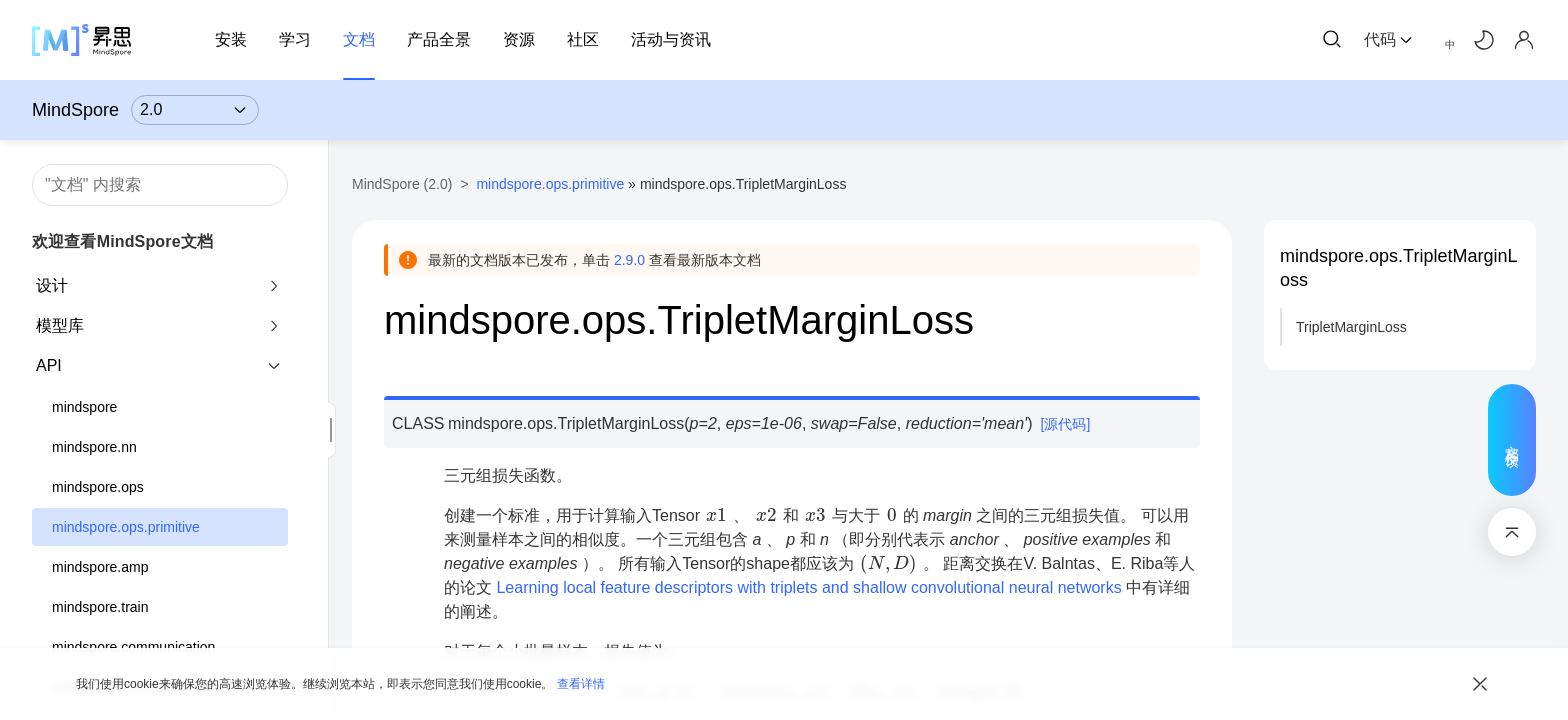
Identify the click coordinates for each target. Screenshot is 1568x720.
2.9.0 (629, 260)
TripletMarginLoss (1351, 327)
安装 (231, 39)
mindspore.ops (98, 487)
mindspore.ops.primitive (126, 527)
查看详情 (581, 684)
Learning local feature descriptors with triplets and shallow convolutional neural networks (808, 587)
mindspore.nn (94, 447)
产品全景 (439, 39)
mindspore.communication (133, 647)
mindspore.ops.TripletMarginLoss (1398, 268)
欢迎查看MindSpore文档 (122, 241)
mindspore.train (100, 607)
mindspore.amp (100, 567)
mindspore (84, 407)
